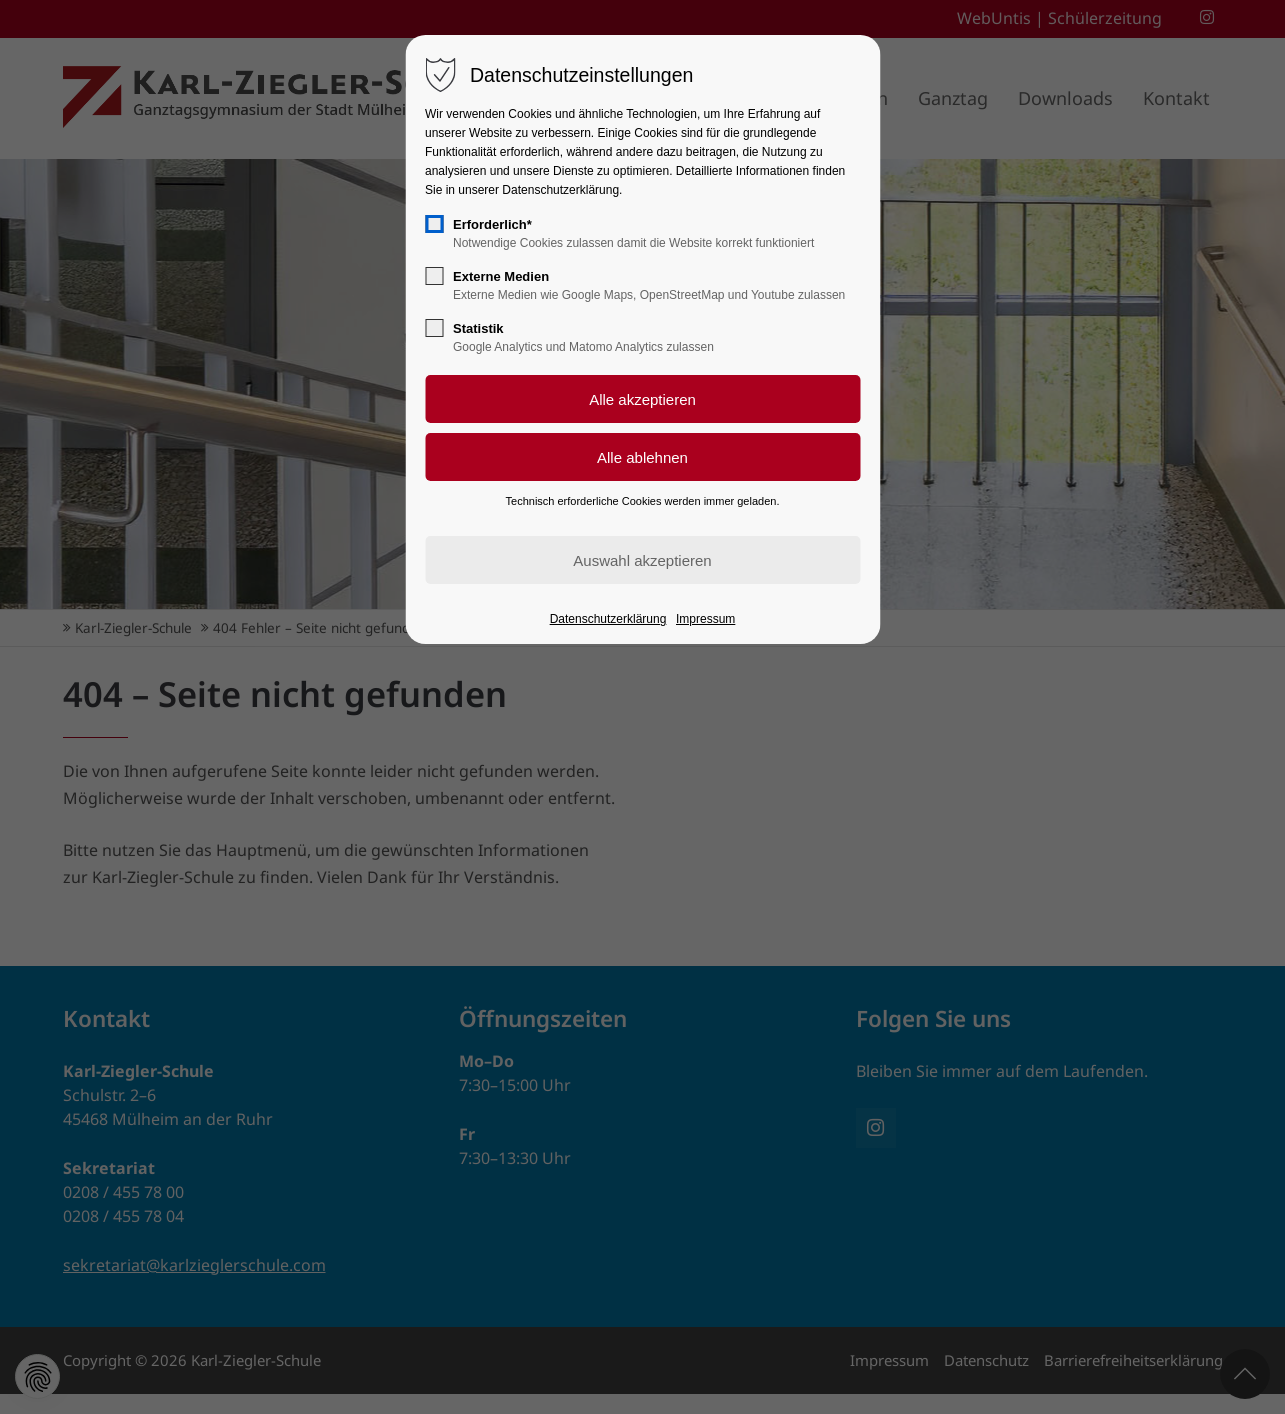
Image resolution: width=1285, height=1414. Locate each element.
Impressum (705, 619)
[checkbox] (434, 224)
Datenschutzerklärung (608, 619)
